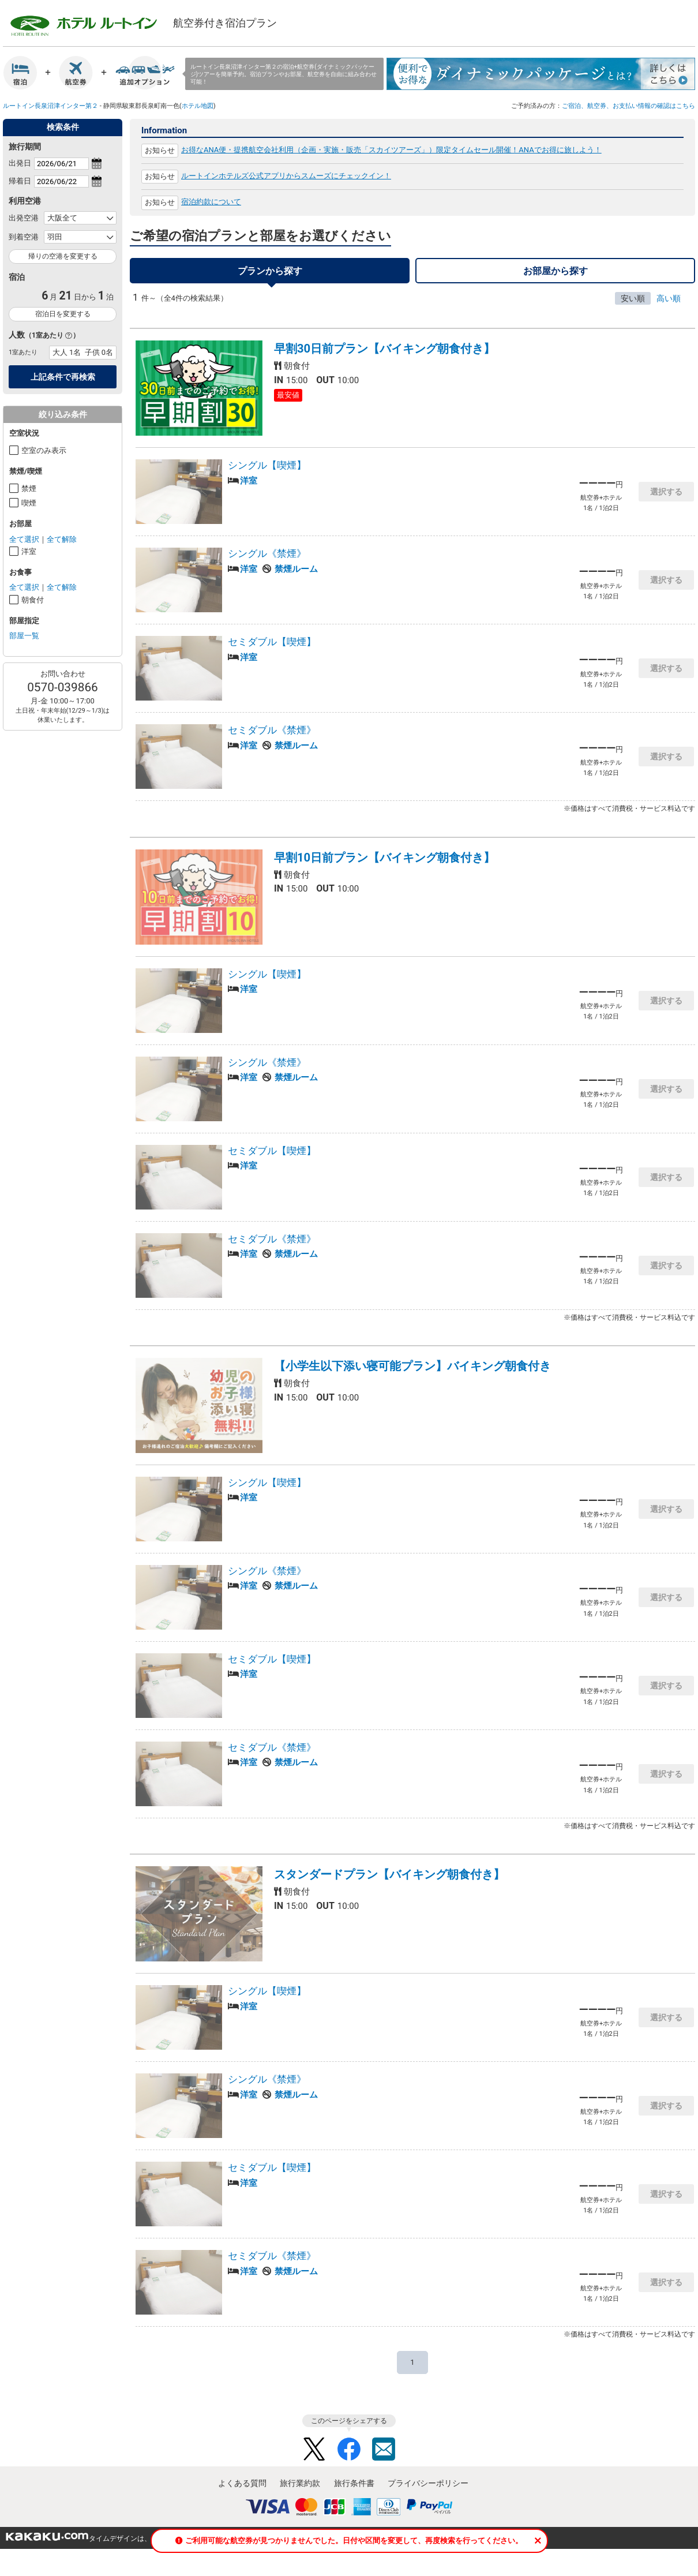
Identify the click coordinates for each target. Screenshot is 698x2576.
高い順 (668, 305)
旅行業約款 (300, 2490)
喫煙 (28, 503)
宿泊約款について (211, 201)
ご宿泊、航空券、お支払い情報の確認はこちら (628, 106)
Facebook (349, 2456)
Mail (383, 2456)
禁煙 (28, 488)
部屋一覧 (24, 635)
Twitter (314, 2456)
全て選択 (24, 539)
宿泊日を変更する (63, 314)
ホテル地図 (197, 106)
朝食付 (32, 600)
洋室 (28, 551)
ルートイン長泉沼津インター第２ (50, 106)
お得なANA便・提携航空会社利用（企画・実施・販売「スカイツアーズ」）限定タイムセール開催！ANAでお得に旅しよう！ (391, 149)
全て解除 (62, 539)
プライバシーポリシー (428, 2490)
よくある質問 (242, 2490)
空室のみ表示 (43, 450)
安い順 (633, 305)
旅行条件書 (354, 2490)
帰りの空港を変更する (62, 256)
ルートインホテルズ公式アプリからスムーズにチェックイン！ (286, 175)
